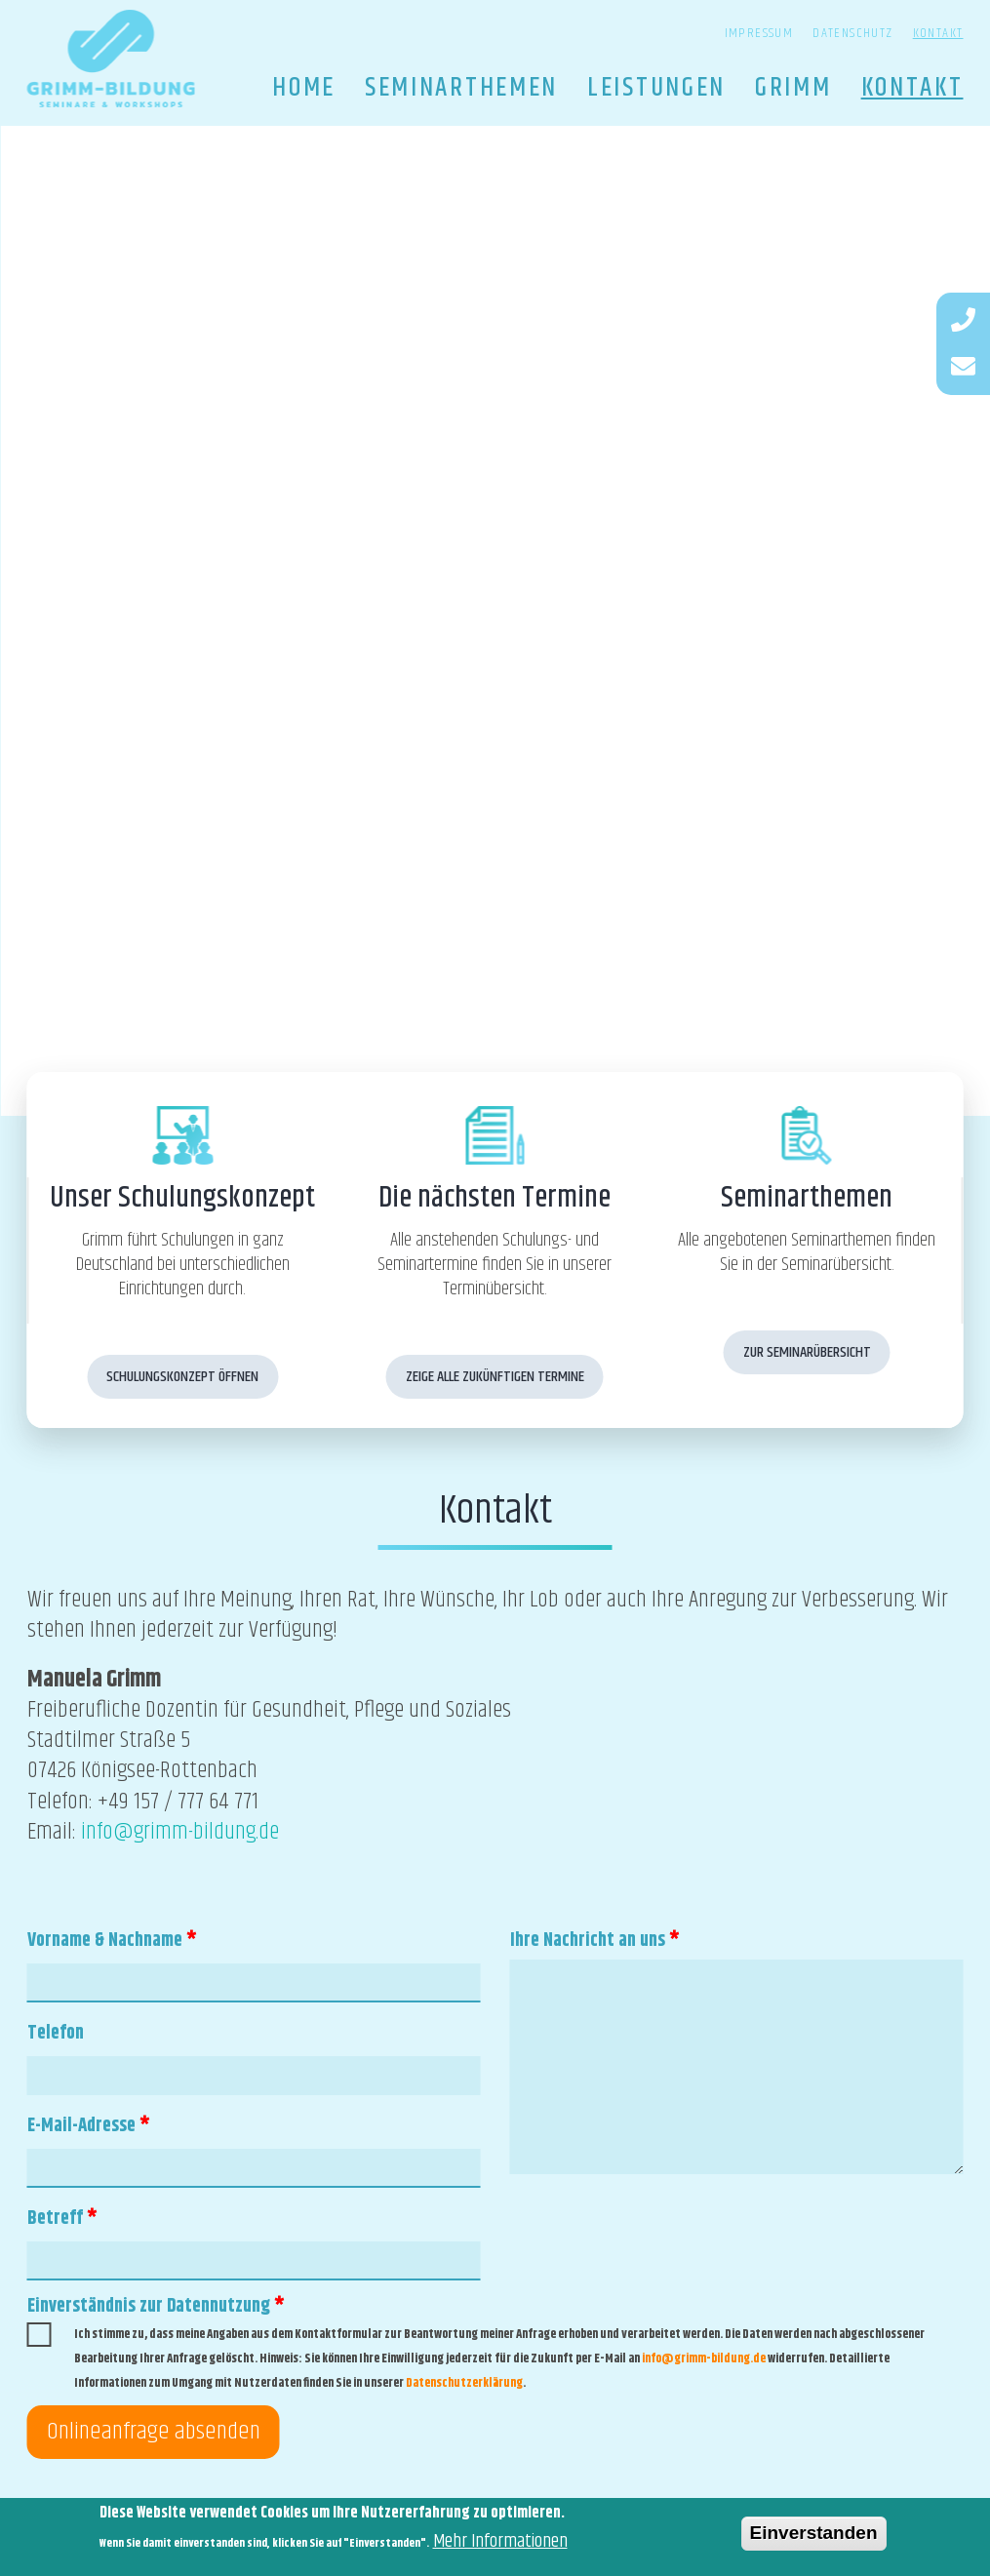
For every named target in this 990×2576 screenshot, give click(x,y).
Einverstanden (814, 2536)
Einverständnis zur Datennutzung (156, 2306)
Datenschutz (852, 33)
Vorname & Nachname (112, 1940)
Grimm (793, 88)
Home (304, 88)
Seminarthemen (461, 88)
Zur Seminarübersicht (807, 1352)
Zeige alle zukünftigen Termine (495, 1377)
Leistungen (656, 88)
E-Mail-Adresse (88, 2126)
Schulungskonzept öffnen (182, 1377)
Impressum (759, 33)
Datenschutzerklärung (464, 2383)
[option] (495, 621)
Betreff (62, 2218)
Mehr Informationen (500, 2545)
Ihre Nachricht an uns (595, 1940)
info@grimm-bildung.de (180, 1831)
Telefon (55, 2033)
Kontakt (938, 33)
